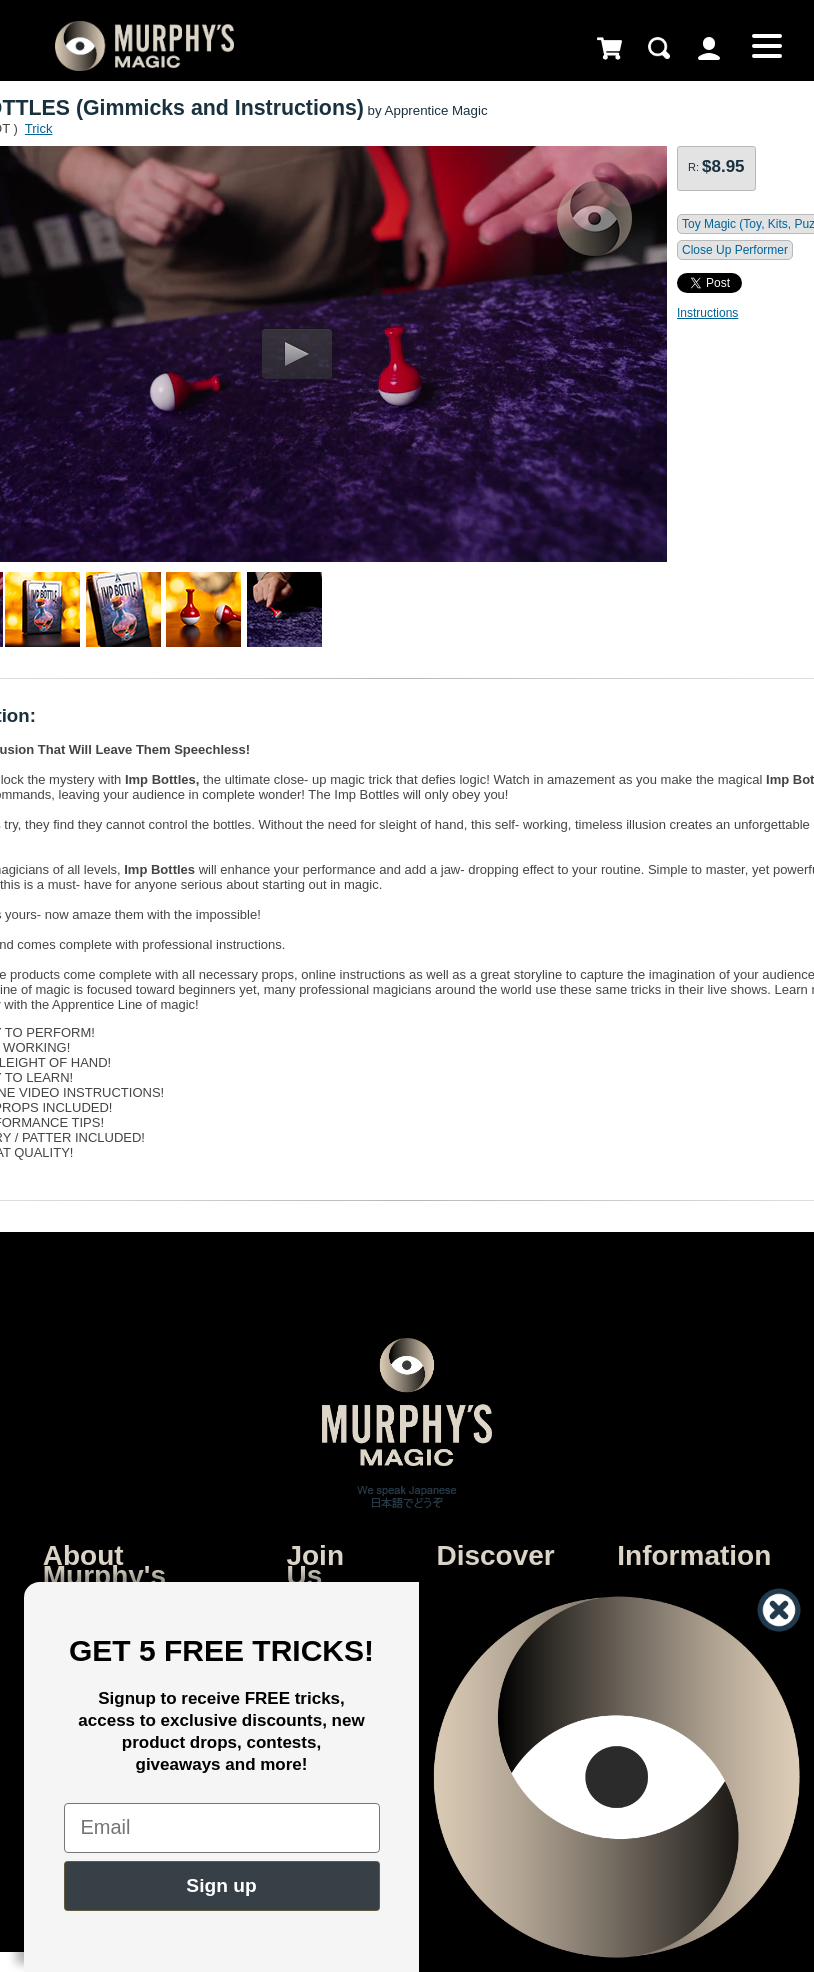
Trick (39, 128)
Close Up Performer (735, 250)
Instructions (707, 313)
